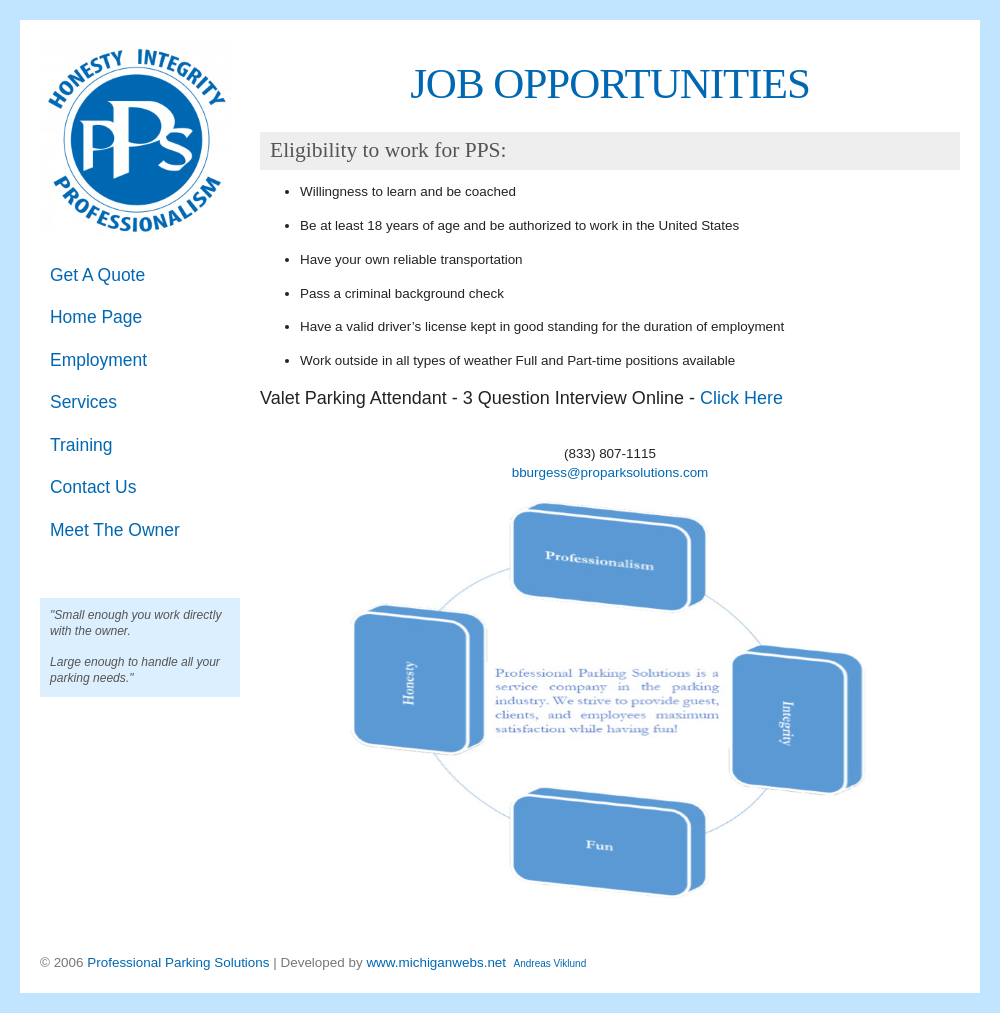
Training (81, 445)
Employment (98, 360)
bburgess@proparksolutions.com (610, 472)
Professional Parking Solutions (180, 962)
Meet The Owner (115, 530)
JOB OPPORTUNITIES (610, 83)
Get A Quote (97, 275)
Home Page (96, 317)
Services (83, 402)
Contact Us (93, 487)
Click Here (741, 398)
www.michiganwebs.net (436, 962)
